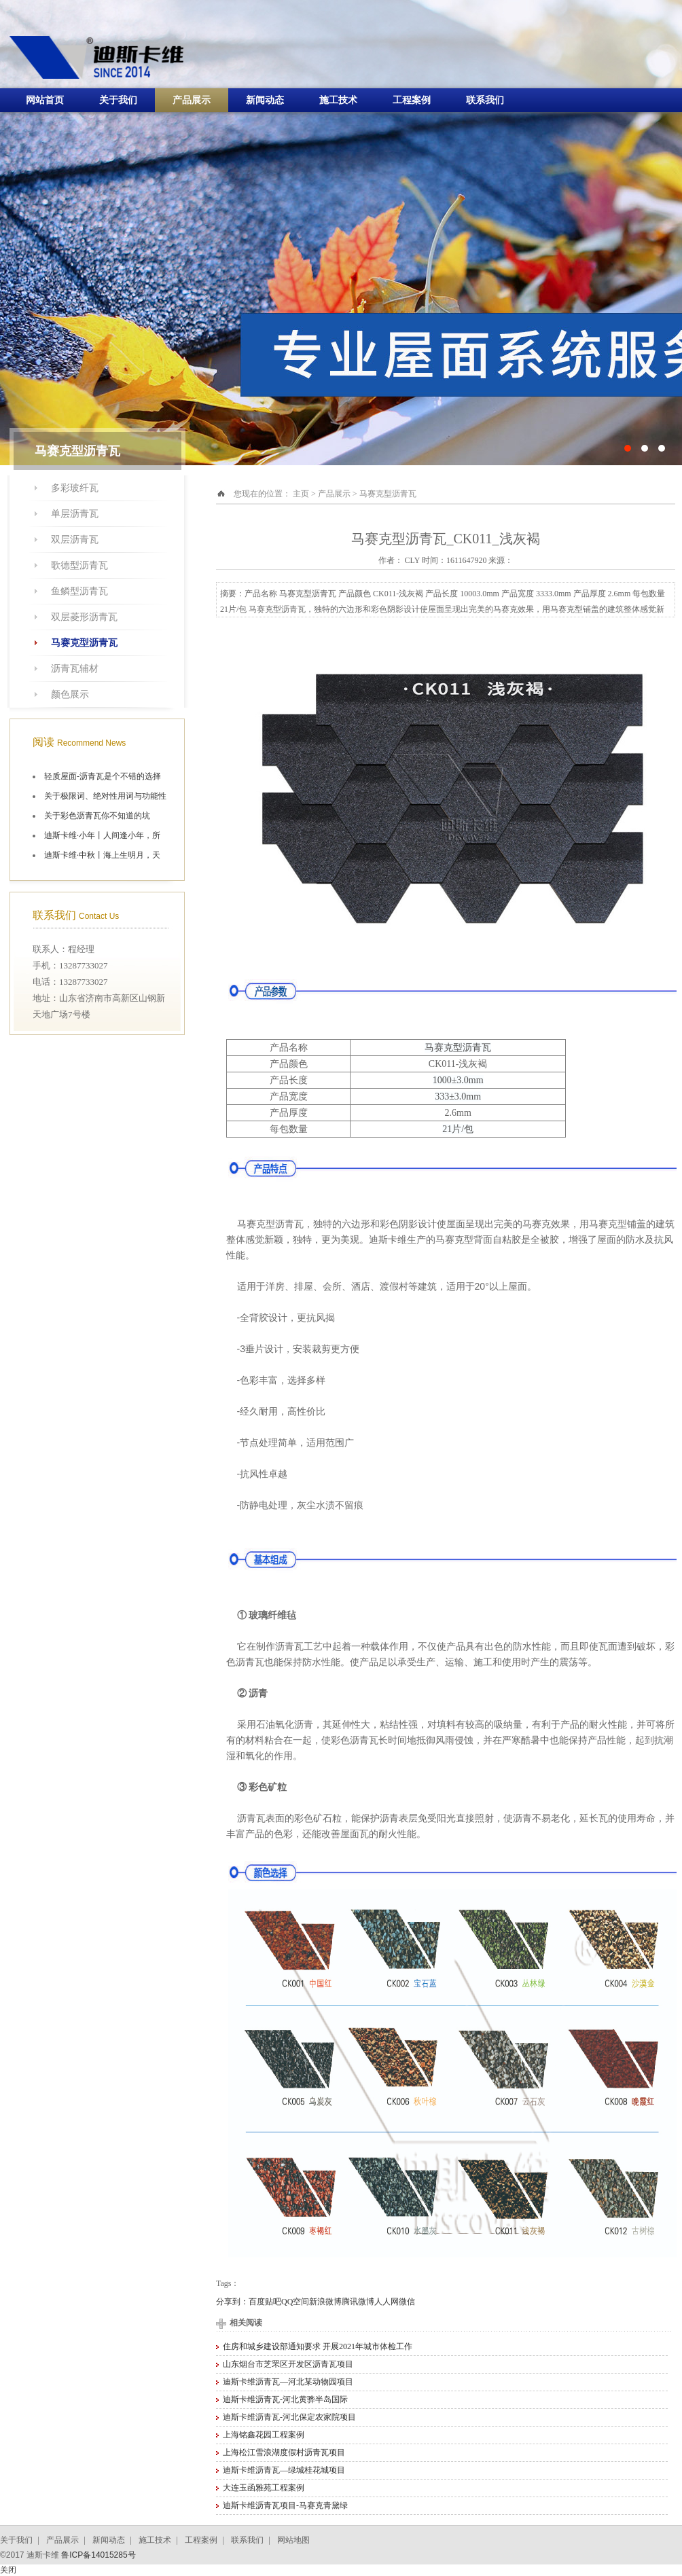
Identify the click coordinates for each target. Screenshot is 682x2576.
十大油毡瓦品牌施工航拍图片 (341, 232)
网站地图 (293, 2540)
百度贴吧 (265, 2301)
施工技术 (338, 100)
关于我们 (118, 100)
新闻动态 (265, 100)
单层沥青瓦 (74, 514)
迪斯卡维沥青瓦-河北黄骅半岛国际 (285, 2399)
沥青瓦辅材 (74, 669)
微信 (407, 2301)
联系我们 (485, 100)
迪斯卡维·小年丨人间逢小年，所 (102, 835)
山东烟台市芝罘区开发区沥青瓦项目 (288, 2364)
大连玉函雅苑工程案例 (263, 2487)
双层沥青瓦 (74, 539)
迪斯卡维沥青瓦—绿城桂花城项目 (284, 2470)
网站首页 (45, 100)
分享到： (232, 2301)
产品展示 (192, 100)
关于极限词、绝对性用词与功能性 (105, 796)
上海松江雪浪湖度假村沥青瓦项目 (284, 2452)
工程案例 (412, 100)
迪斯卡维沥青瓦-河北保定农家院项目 (289, 2417)
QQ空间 (295, 2301)
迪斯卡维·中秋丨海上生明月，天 (102, 855)
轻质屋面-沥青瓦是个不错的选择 (102, 776)
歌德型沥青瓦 (79, 565)
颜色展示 (70, 694)
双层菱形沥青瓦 (84, 617)
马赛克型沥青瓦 (84, 643)
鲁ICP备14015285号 (98, 2555)
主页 (301, 493)
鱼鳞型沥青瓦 (79, 591)
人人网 (386, 2301)
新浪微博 (325, 2301)
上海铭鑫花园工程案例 (263, 2434)
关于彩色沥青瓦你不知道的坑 (97, 815)
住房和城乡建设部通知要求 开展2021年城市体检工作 (317, 2346)
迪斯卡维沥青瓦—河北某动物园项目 (288, 2382)
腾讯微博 (358, 2301)
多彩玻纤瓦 (74, 488)
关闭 (8, 2570)
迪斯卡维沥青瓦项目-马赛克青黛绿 (285, 2505)
